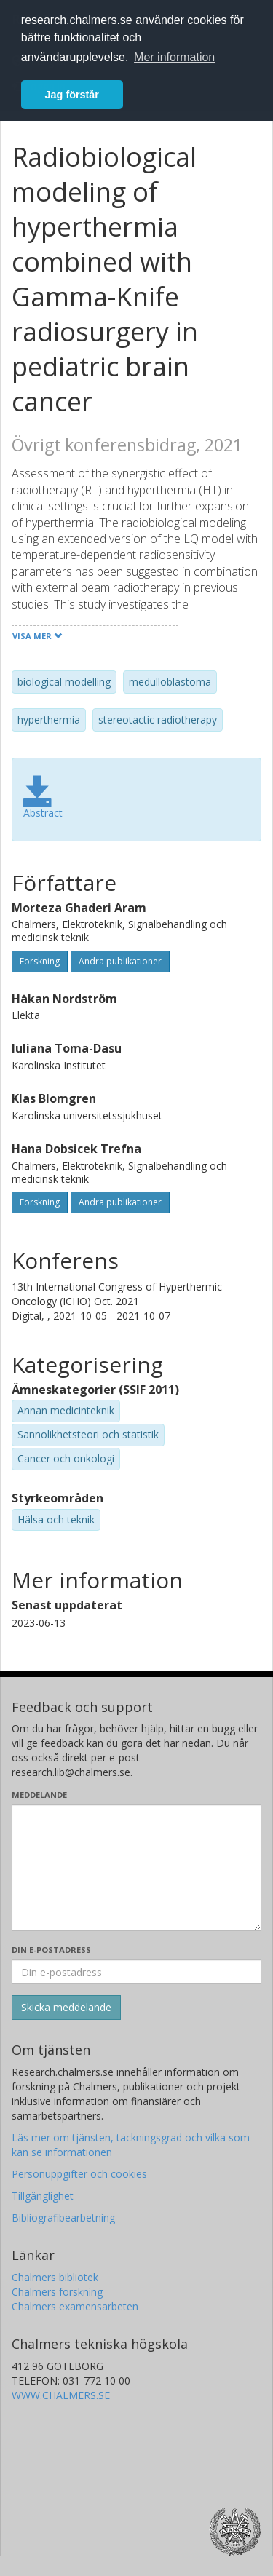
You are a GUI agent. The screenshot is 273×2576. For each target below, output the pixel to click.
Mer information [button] (174, 57)
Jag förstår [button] (72, 94)
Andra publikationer (120, 961)
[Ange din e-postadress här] (136, 1971)
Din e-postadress (51, 1949)
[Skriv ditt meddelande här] (136, 1867)
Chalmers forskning (57, 2292)
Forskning (40, 961)
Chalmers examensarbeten (75, 2306)
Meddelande (39, 1794)
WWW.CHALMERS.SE (61, 2395)
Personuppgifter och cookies (79, 2174)
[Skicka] (66, 2007)
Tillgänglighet (43, 2196)
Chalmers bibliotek (55, 2277)
